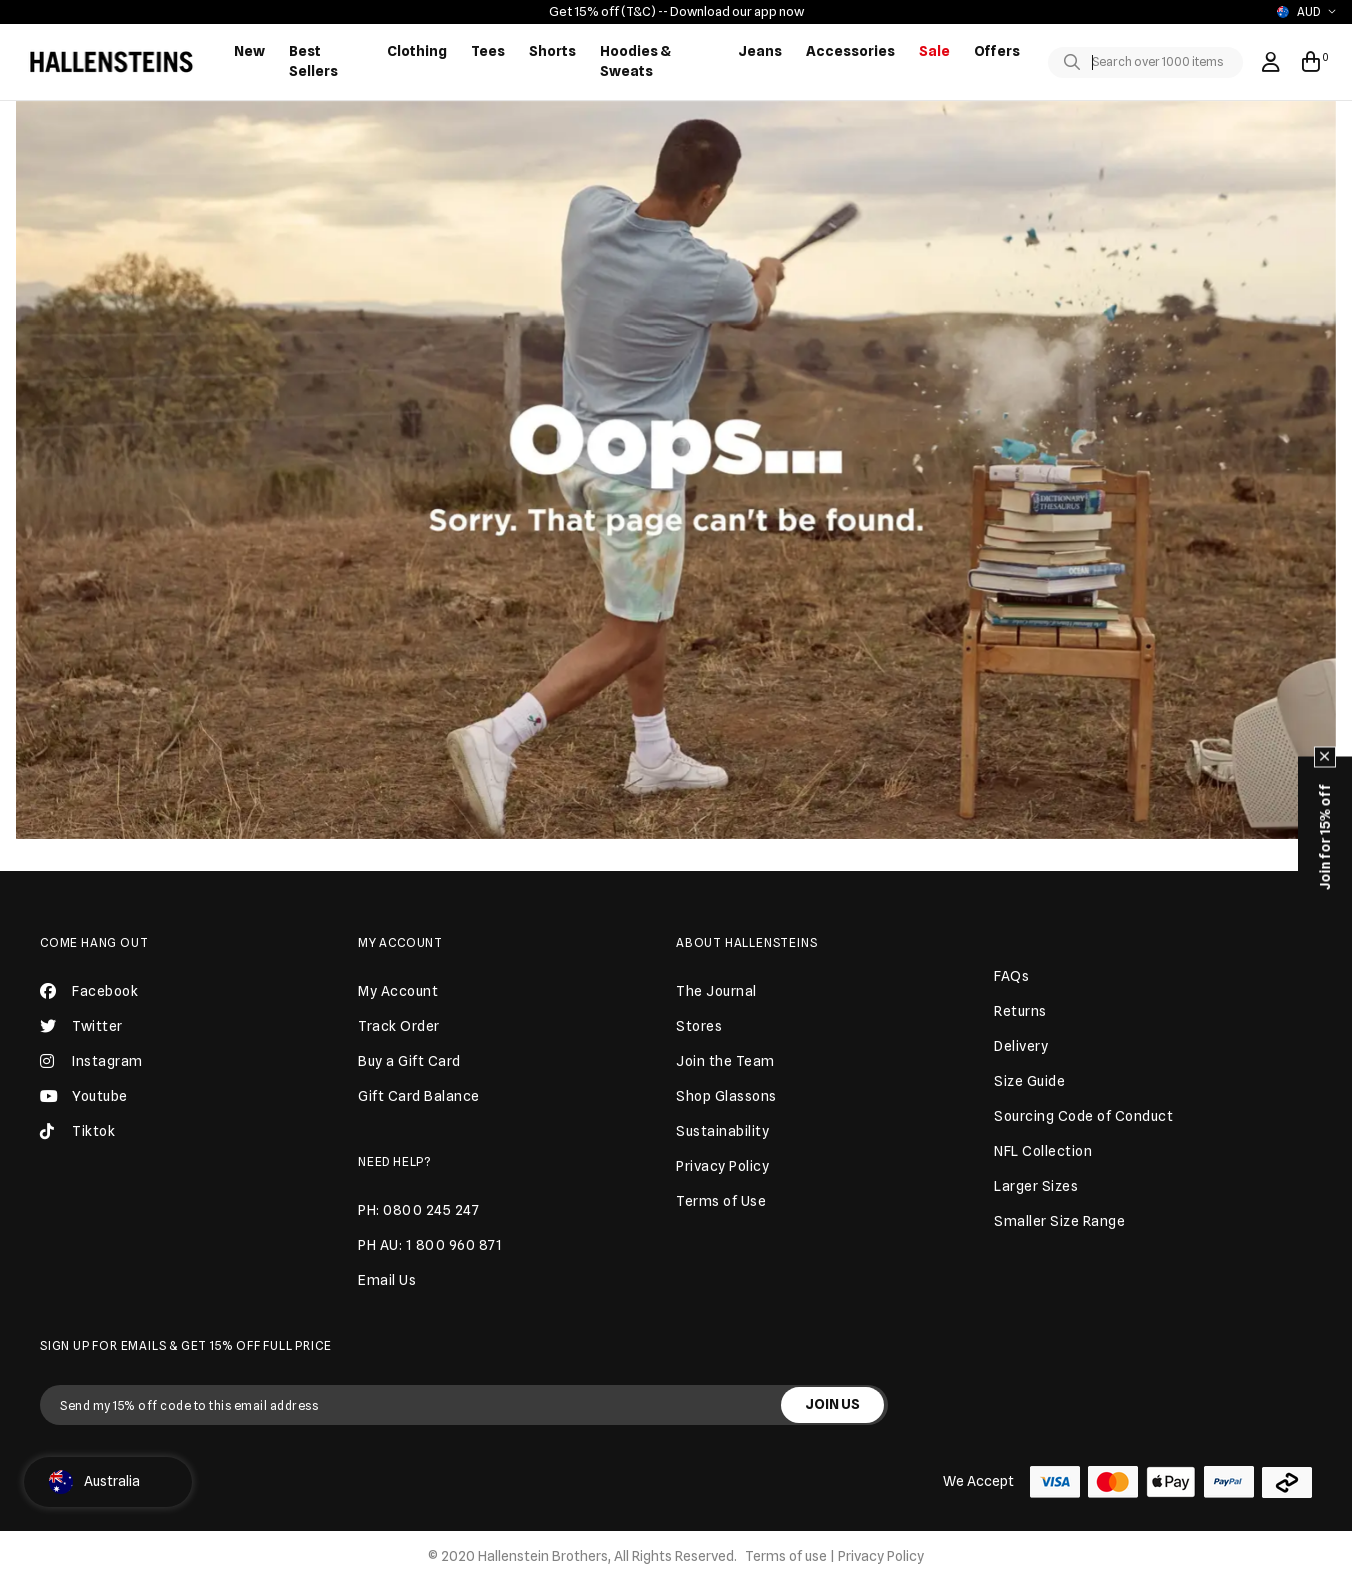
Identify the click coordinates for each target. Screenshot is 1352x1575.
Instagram (91, 1061)
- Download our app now (733, 11)
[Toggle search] (1076, 63)
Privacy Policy (881, 1556)
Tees (488, 51)
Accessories (850, 51)
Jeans (760, 51)
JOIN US (832, 1404)
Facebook (89, 991)
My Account (400, 942)
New (249, 51)
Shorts (552, 51)
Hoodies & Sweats (635, 61)
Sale (934, 51)
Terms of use (786, 1556)
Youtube (84, 1096)
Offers (997, 51)
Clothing (417, 51)
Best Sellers (313, 61)
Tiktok (77, 1131)
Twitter (81, 1026)
